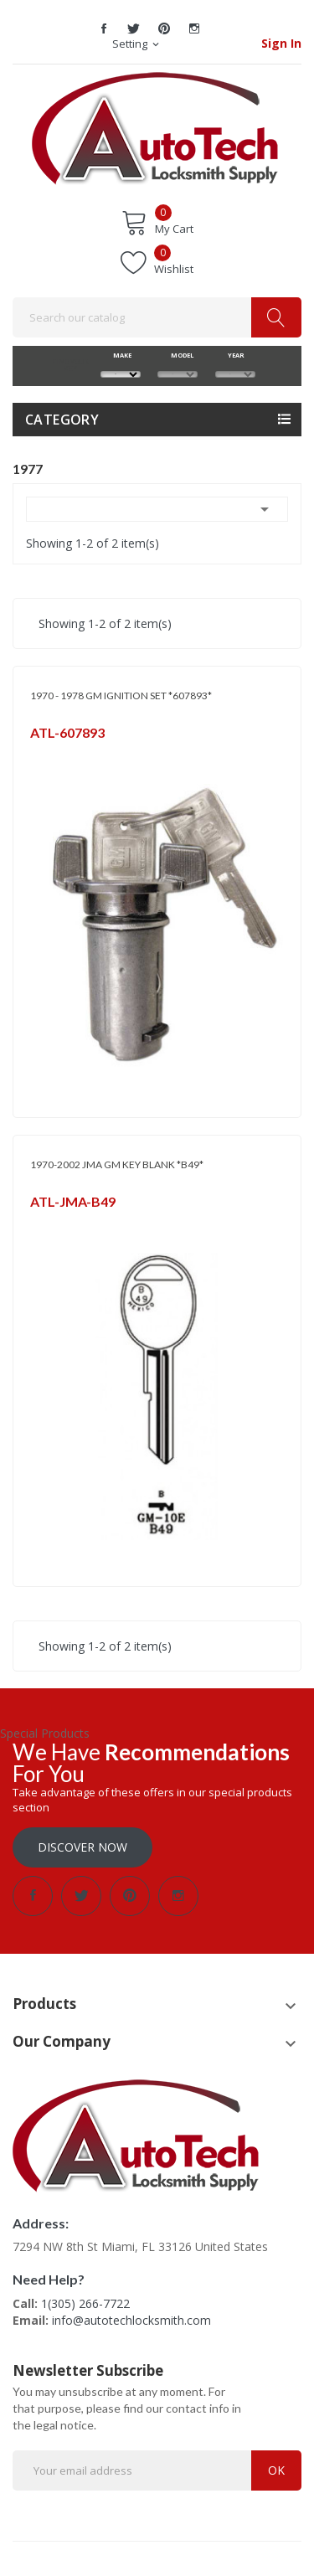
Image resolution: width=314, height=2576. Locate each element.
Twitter (134, 28)
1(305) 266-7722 (85, 2303)
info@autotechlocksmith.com (131, 2320)
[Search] (157, 317)
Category (62, 419)
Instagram (194, 28)
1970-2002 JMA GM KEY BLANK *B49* (116, 1164)
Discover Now (82, 1847)
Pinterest (164, 28)
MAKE (120, 355)
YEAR (235, 355)
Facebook (104, 28)
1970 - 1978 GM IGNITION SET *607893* (121, 695)
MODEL (178, 355)
